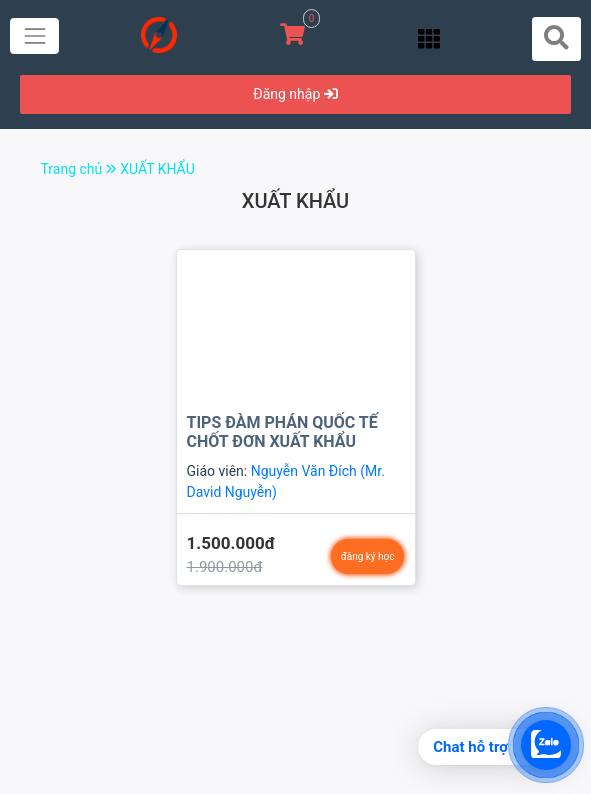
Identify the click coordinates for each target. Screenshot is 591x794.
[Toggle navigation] (34, 35)
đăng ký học (368, 556)
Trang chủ (81, 169)
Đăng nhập (295, 94)
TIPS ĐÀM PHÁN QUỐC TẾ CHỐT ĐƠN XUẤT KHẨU (282, 432)
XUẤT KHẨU (157, 169)
